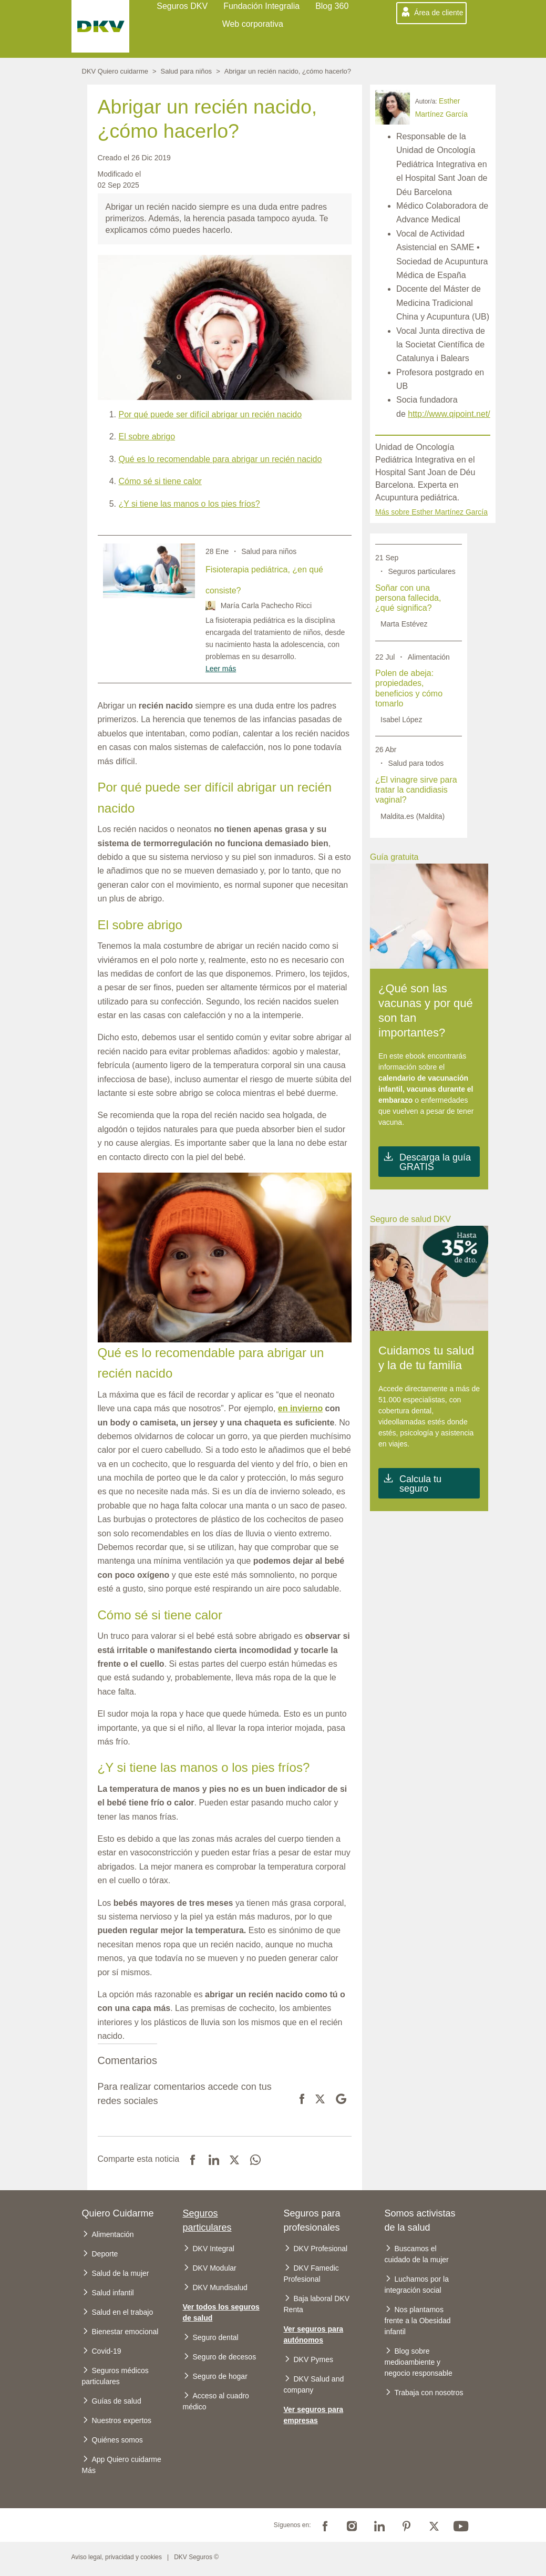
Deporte (105, 2254)
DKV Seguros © (196, 2557)
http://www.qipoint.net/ (449, 413)
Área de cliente (438, 13)
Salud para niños (186, 71)
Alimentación (429, 657)
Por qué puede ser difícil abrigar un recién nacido (210, 414)
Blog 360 (331, 6)
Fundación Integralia (261, 6)
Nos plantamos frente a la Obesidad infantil (418, 2320)
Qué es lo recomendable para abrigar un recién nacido (220, 459)
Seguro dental (216, 2337)
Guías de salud (116, 2401)
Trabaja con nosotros (429, 2392)
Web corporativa (252, 23)
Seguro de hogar (220, 2376)
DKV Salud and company (314, 2384)
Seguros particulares (421, 571)
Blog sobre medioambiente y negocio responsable (418, 2362)
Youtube (461, 2525)
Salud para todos (416, 763)
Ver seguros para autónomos (314, 2334)
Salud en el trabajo (122, 2312)
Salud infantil (113, 2292)
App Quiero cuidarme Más (121, 2465)
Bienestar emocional (125, 2331)
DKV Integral (213, 2248)
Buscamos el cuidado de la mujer (417, 2254)
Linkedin (379, 2525)
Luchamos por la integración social (417, 2284)
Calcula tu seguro (420, 1484)
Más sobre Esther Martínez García (431, 512)
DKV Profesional (321, 2248)
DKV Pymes (313, 2359)
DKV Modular (214, 2268)
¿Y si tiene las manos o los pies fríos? (189, 503)
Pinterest (406, 2525)
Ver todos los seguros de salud (221, 2312)
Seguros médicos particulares (115, 2376)
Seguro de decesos (224, 2357)
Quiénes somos (117, 2440)
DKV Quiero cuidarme (115, 71)
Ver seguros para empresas (314, 2415)
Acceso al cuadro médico (216, 2401)
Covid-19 (106, 2351)
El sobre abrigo (147, 436)
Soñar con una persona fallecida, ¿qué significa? (408, 597)
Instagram (352, 2525)
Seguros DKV (182, 6)
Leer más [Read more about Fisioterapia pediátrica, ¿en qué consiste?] (220, 668)
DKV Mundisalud (220, 2287)
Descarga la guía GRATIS (435, 1162)
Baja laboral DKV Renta (317, 2304)
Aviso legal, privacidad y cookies (116, 2557)
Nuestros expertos (122, 2420)
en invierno (300, 1408)
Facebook (324, 2525)
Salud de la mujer (120, 2273)
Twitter (434, 2525)
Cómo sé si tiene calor (160, 481)
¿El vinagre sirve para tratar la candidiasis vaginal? (416, 789)
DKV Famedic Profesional (311, 2273)
